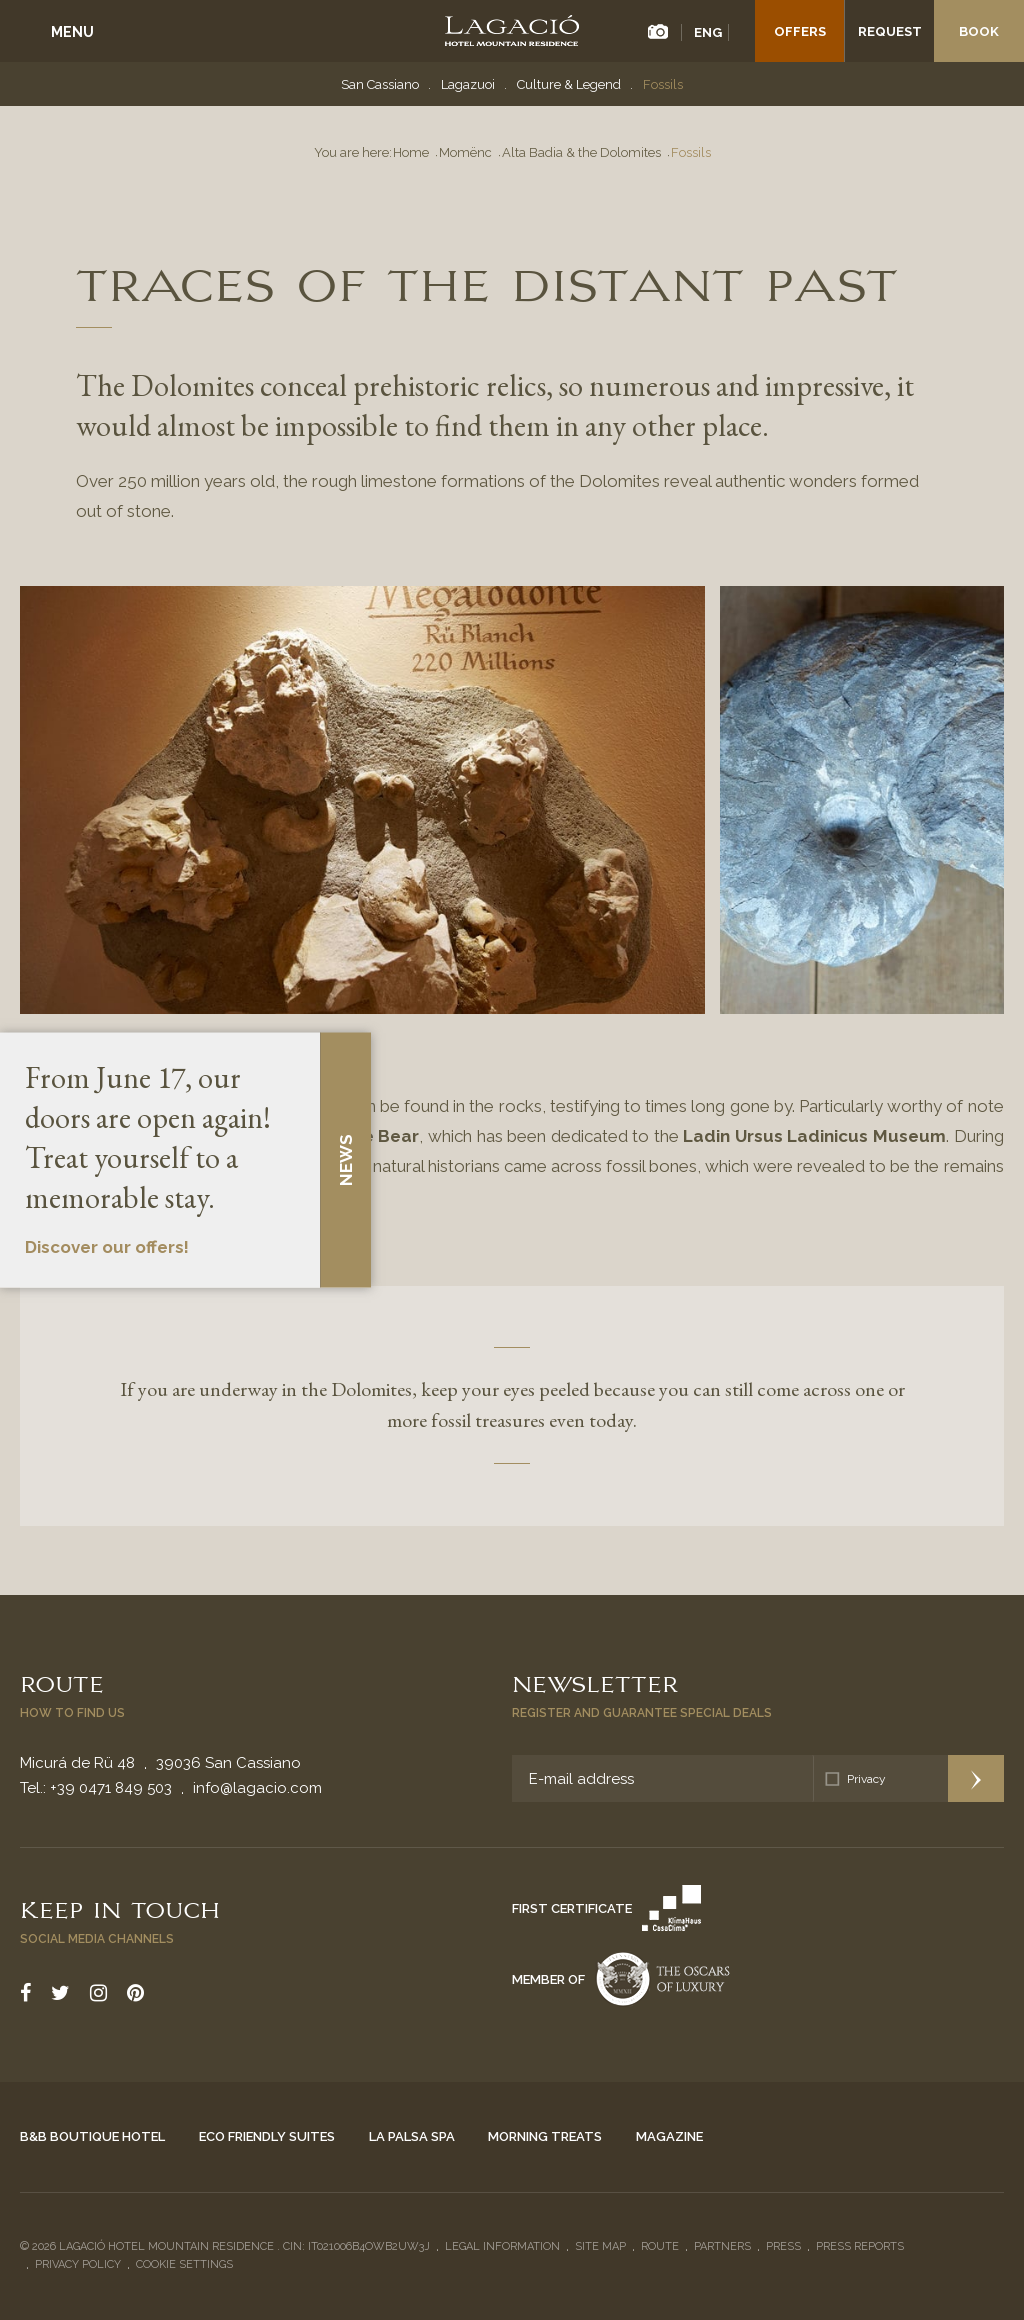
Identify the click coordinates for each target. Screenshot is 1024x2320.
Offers (800, 31)
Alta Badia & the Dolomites (581, 152)
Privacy (866, 1779)
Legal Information (502, 2246)
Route (62, 1682)
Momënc (465, 152)
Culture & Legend (569, 84)
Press (783, 2246)
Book (979, 31)
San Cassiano (380, 84)
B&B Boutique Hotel (92, 2136)
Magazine (669, 2136)
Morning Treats (545, 2136)
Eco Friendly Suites (267, 2136)
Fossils (663, 84)
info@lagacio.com (257, 1788)
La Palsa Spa (412, 2136)
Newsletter (595, 1682)
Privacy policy (78, 2264)
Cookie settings (184, 2264)
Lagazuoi (468, 84)
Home (411, 152)
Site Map (600, 2246)
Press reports (860, 2246)
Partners (722, 2246)
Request (890, 31)
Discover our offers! (107, 1248)
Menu (72, 32)
